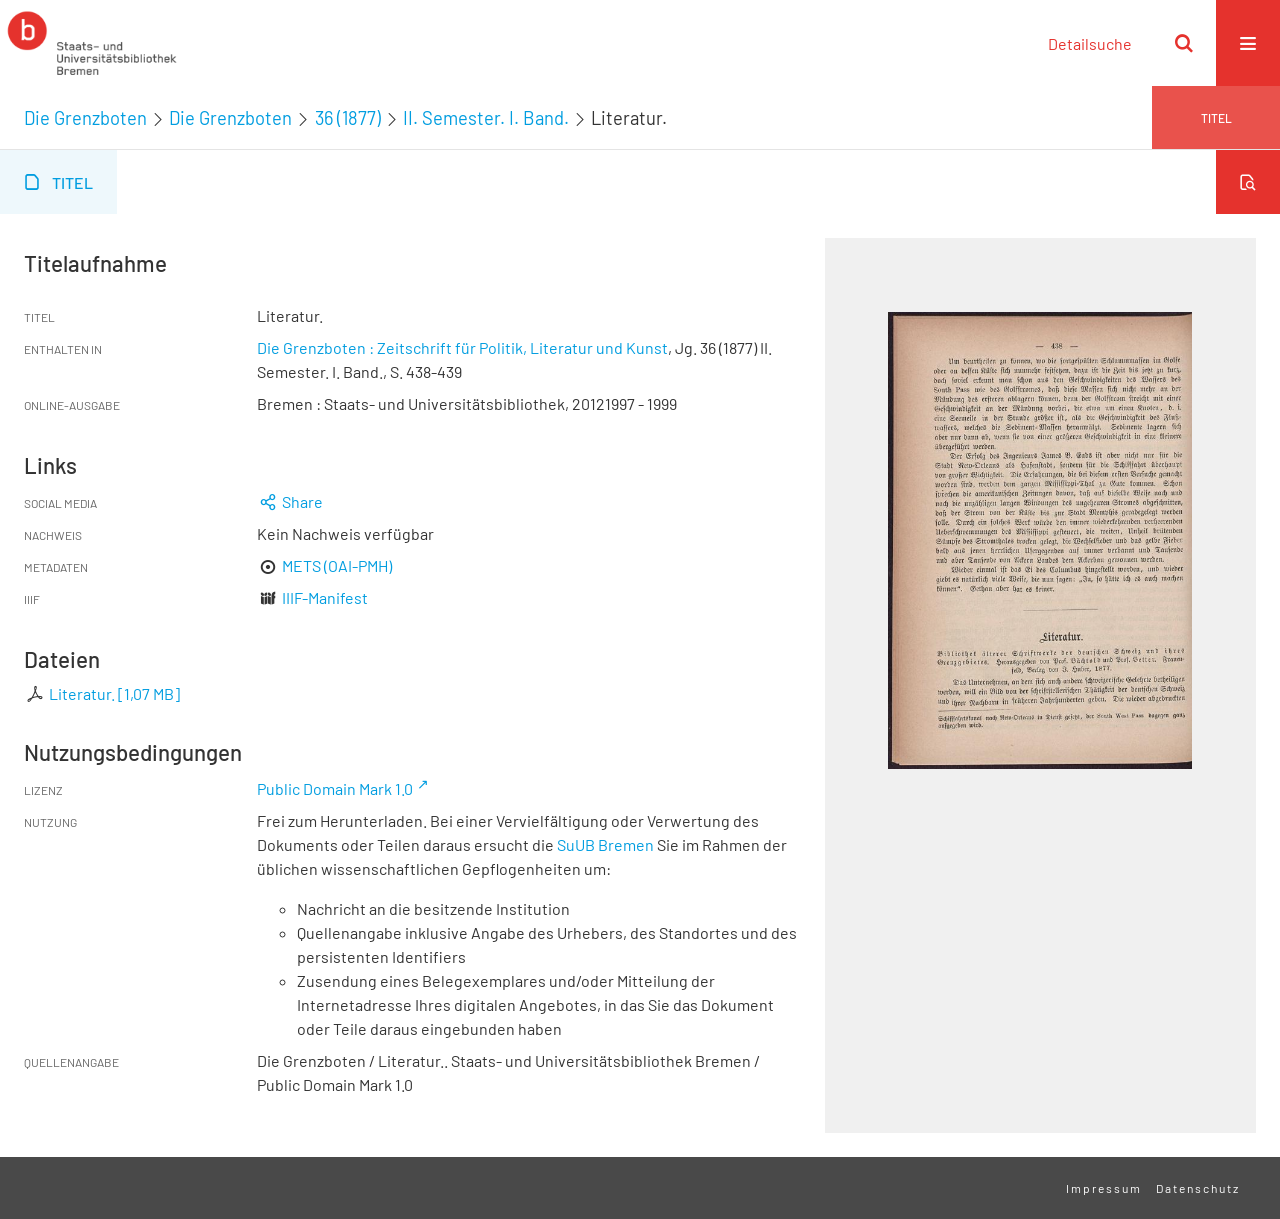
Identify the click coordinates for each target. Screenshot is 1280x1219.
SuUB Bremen (605, 844)
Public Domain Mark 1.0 (335, 788)
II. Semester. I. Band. (486, 118)
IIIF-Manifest (325, 597)
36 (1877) (348, 118)
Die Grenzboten (85, 118)
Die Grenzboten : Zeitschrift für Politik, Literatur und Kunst (462, 347)
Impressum (1104, 1188)
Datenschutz (1198, 1188)
